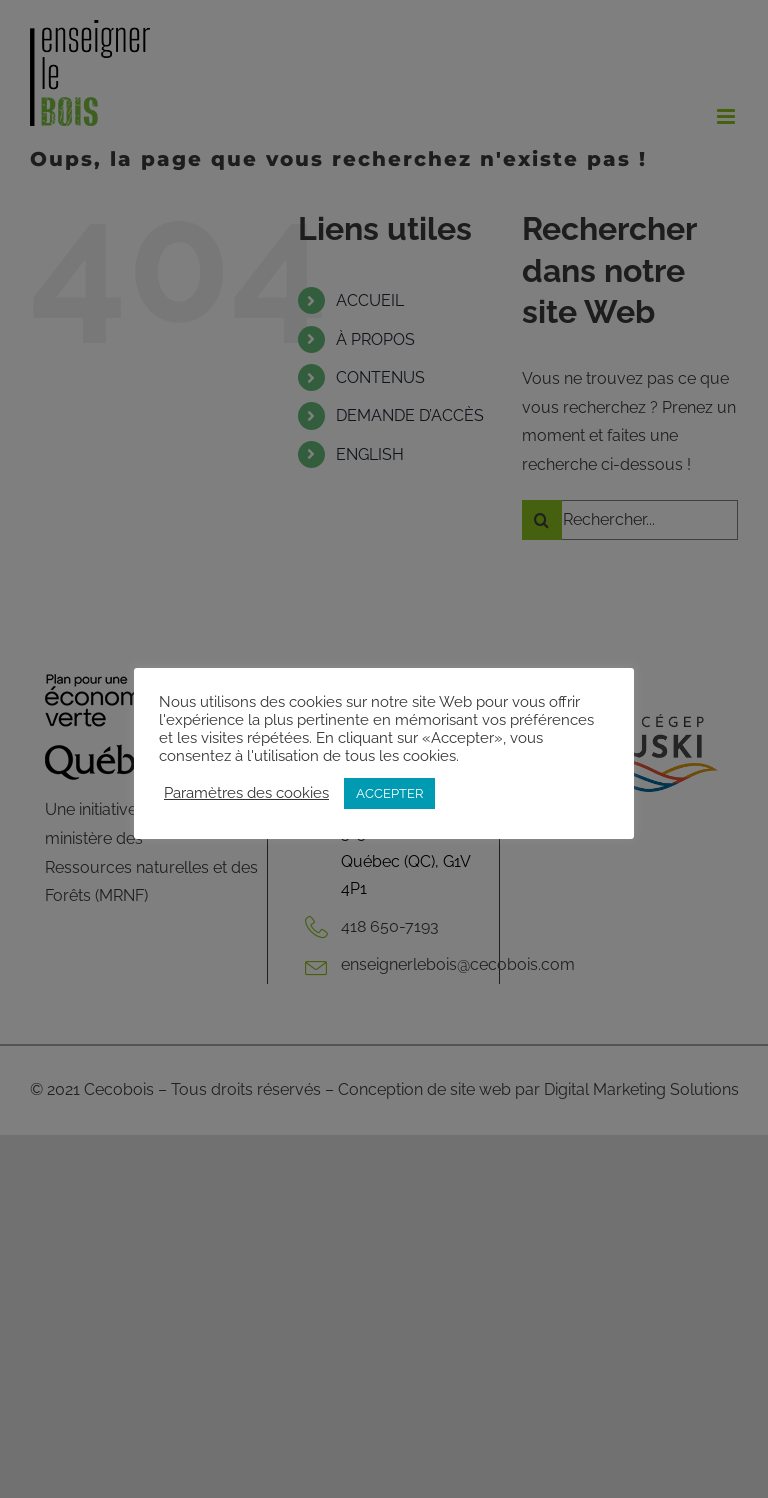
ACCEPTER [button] (389, 793)
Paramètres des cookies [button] (246, 792)
